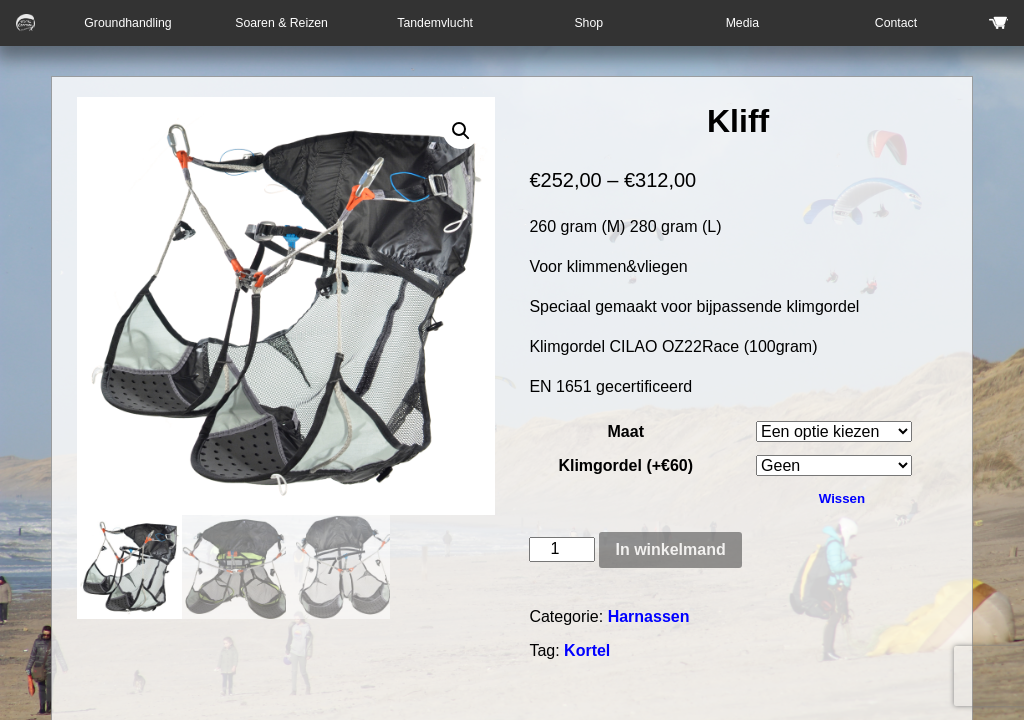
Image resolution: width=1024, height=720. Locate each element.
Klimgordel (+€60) (625, 465)
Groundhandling (127, 23)
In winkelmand (670, 549)
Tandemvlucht (435, 23)
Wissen (842, 498)
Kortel (587, 650)
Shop (588, 23)
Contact (896, 23)
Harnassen (649, 616)
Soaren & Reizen (281, 23)
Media (742, 23)
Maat (626, 431)
